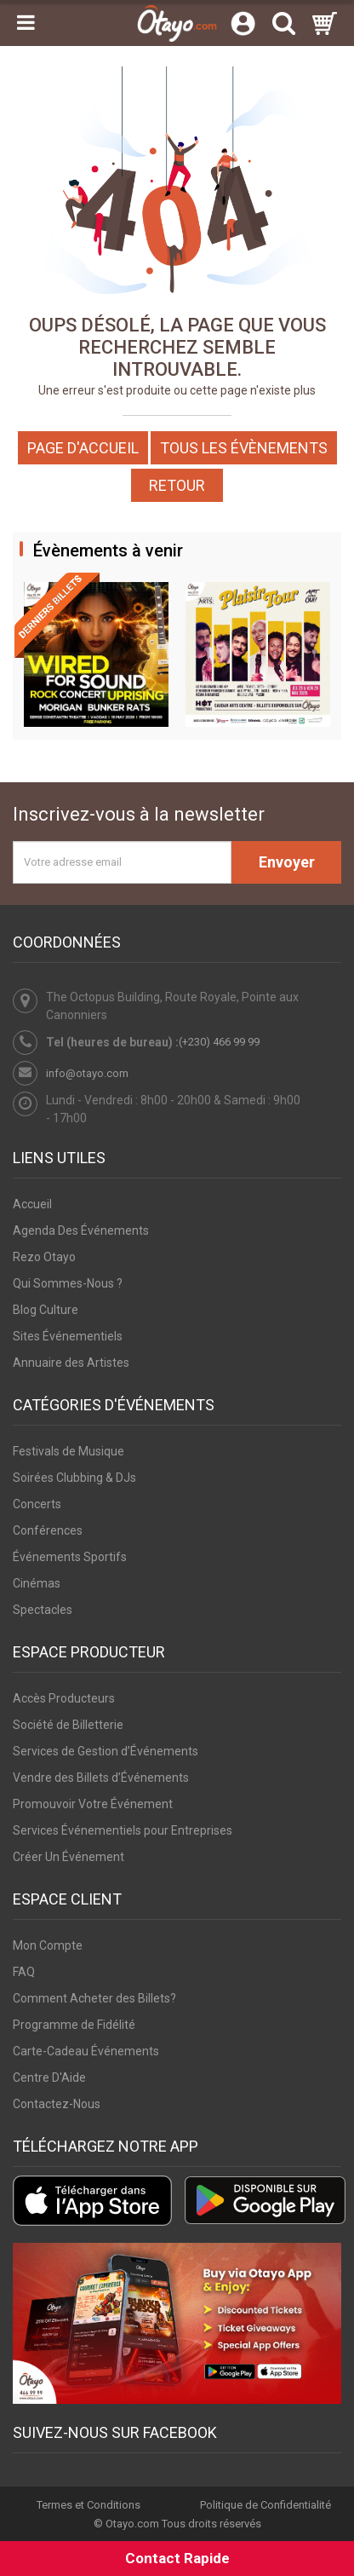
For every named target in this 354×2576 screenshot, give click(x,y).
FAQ (24, 1972)
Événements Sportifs (70, 1557)
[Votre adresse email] (122, 862)
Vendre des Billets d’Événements (101, 1777)
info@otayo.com (87, 1073)
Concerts (37, 1504)
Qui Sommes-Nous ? (68, 1283)
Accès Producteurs (64, 1698)
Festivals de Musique (68, 1451)
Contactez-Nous (56, 2104)
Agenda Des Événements (81, 1230)
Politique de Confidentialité (265, 2505)
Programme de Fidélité (74, 2024)
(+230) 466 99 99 (219, 1041)
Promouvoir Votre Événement (93, 1804)
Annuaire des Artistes (71, 1362)
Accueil (32, 1204)
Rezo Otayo (44, 1257)
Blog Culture (45, 1310)
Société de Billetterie (68, 1725)
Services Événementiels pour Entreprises (122, 1830)
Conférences (48, 1530)
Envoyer (287, 862)
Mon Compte (48, 1945)
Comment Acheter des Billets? (94, 1998)
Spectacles (42, 1609)
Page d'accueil (83, 448)
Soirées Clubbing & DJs (74, 1477)
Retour (177, 485)
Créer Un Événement (68, 1857)
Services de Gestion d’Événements (105, 1751)
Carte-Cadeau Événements (86, 2051)
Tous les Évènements (244, 448)
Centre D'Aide (49, 2077)
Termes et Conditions (88, 2505)
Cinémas (36, 1583)
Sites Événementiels (68, 1336)
